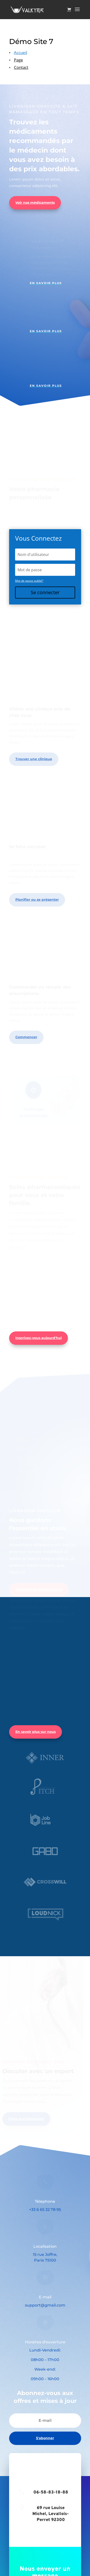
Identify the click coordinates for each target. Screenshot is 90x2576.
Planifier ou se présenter (37, 899)
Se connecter (45, 592)
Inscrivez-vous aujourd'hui (38, 1338)
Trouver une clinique (33, 759)
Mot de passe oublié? (29, 581)
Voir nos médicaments (35, 202)
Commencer (26, 1037)
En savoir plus (46, 283)
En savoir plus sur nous (35, 1732)
